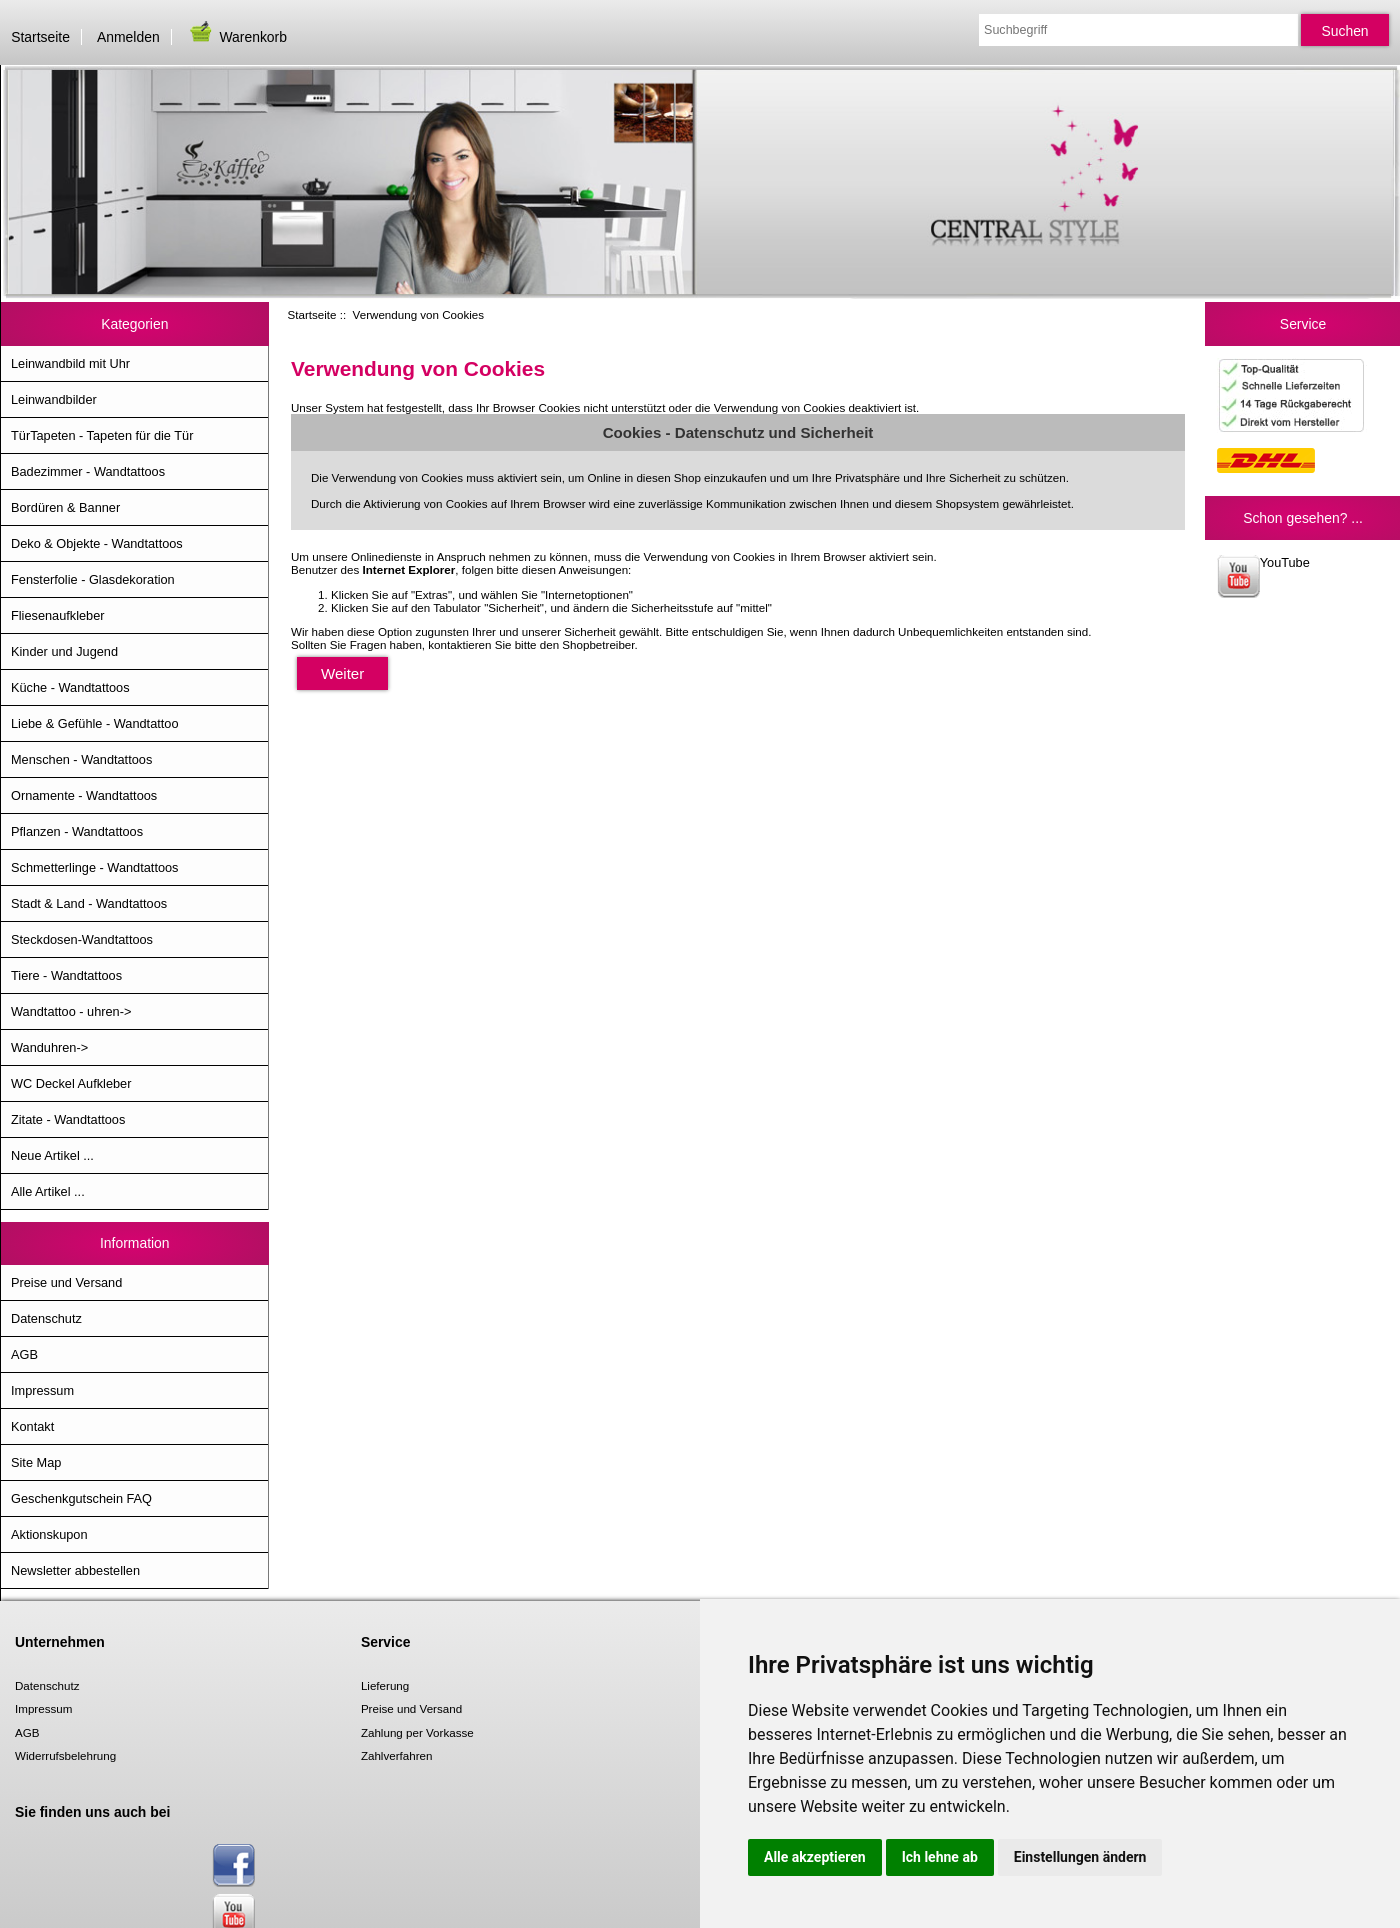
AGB (24, 1354)
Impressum (42, 1390)
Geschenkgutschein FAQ (81, 1498)
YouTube (1263, 576)
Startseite (40, 37)
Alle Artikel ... (48, 1191)
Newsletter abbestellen (75, 1570)
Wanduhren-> (49, 1047)
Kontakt (32, 1426)
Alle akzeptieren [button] (815, 1857)
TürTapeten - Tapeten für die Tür (102, 435)
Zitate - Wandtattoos (68, 1119)
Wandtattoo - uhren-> (71, 1011)
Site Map (36, 1462)
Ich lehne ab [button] (940, 1857)
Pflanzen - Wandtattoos (77, 831)
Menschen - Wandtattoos (81, 759)
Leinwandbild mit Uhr (70, 363)
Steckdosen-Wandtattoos (82, 939)
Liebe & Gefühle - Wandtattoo (95, 723)
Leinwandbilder (54, 399)
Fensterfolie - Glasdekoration (93, 579)
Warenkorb (237, 37)
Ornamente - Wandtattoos (84, 795)
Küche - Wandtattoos (70, 687)
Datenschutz (46, 1318)
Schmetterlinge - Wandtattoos (94, 867)
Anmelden (128, 37)
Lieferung (385, 1685)
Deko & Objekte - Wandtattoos (97, 543)
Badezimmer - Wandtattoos (88, 471)
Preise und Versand (66, 1282)
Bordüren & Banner (65, 507)
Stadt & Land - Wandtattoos (89, 903)
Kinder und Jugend (64, 651)
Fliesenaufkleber (58, 615)
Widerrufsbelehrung (65, 1755)
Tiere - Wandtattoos (66, 975)
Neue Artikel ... (52, 1155)
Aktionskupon (49, 1534)
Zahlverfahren (397, 1755)
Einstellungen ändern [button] (1080, 1857)
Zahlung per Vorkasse (417, 1732)
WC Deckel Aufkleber (71, 1083)
